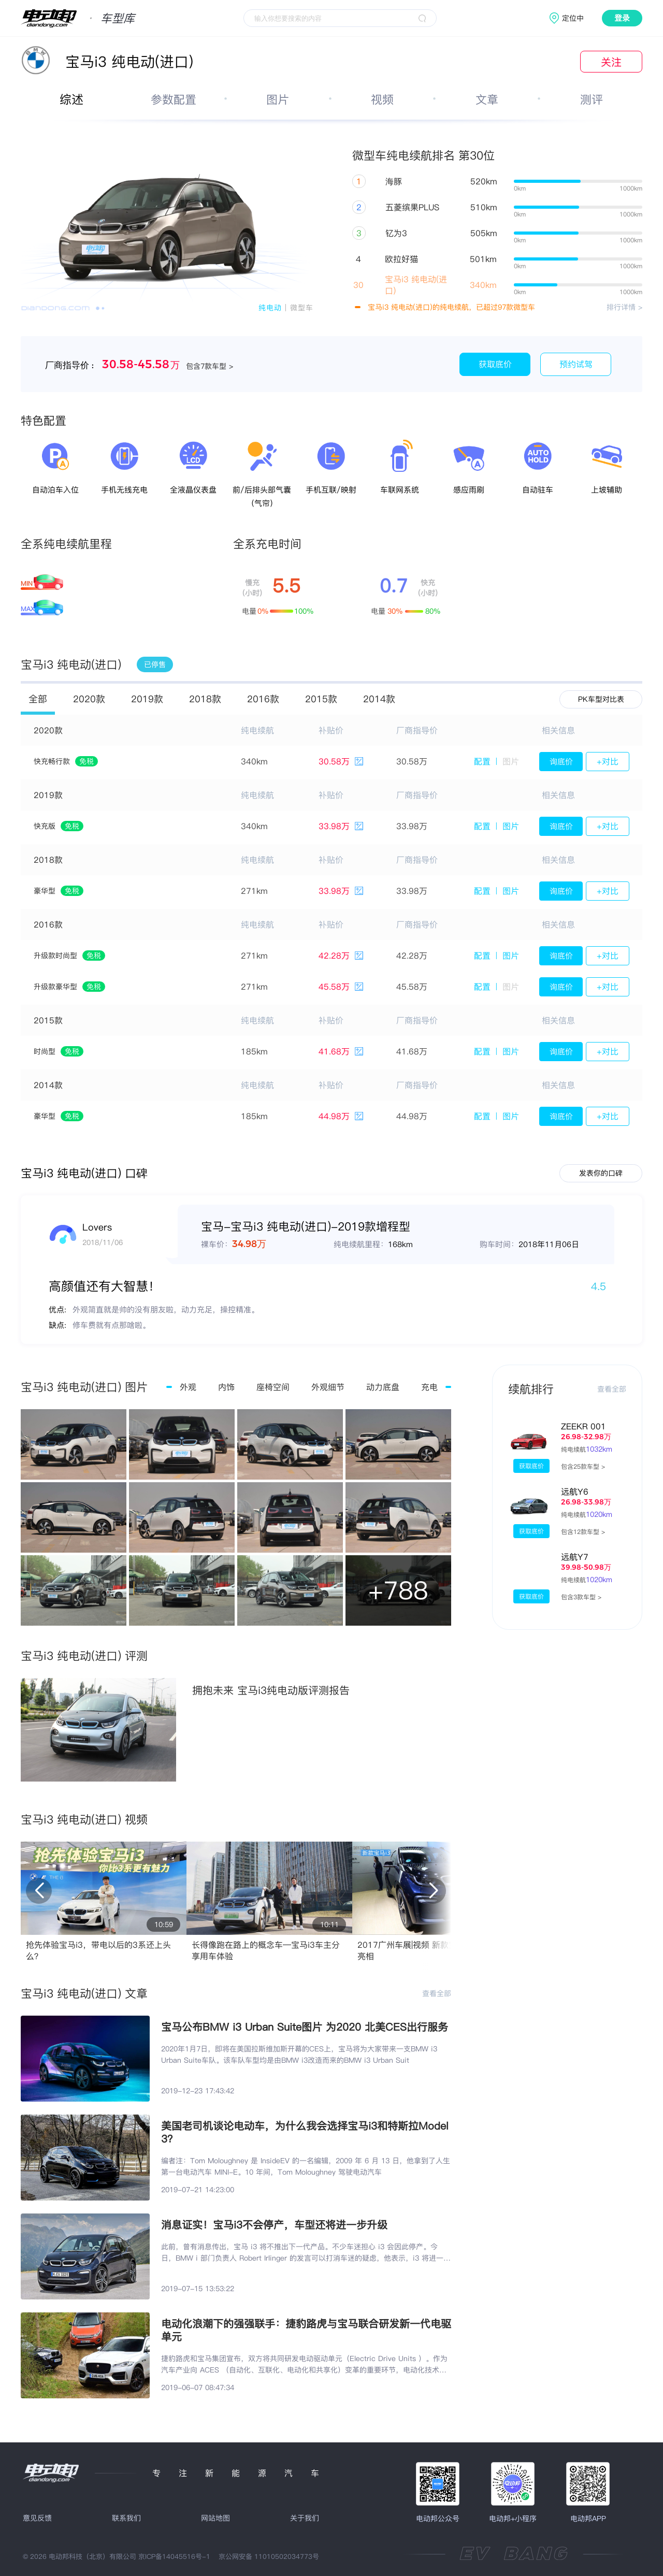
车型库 (117, 18)
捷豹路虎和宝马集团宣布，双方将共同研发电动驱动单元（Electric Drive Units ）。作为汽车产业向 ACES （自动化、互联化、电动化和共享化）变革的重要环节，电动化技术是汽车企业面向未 (304, 2364)
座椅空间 (273, 1387)
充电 (429, 1387)
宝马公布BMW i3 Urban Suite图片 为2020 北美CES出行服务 (304, 2027)
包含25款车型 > (583, 1466)
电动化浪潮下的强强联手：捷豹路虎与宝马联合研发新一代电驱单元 (306, 2330)
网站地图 (215, 2518)
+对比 (607, 761)
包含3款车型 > (581, 1597)
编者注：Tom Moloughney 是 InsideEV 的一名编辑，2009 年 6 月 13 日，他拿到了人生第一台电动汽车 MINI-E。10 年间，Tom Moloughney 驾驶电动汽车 (305, 2166)
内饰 (226, 1387)
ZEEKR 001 (583, 1426)
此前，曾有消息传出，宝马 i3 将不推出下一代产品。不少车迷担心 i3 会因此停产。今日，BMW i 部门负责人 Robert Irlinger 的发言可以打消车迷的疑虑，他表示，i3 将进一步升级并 (306, 2252)
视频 (382, 99)
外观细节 (327, 1387)
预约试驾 (576, 364)
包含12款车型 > (583, 1531)
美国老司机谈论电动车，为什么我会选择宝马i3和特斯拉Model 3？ (305, 2132)
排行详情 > (624, 307)
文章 (486, 99)
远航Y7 (574, 1556)
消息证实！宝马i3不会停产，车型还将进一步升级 (274, 2225)
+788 (398, 1590)
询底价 (561, 761)
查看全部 (436, 1993)
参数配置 (173, 99)
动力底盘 (382, 1387)
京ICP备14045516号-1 (174, 2556)
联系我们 (126, 2518)
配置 (482, 761)
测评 (591, 99)
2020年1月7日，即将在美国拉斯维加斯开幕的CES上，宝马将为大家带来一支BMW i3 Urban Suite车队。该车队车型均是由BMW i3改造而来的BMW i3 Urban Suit (299, 2054)
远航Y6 (574, 1491)
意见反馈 (37, 2518)
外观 (188, 1387)
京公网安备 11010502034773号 (269, 2556)
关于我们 (304, 2518)
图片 (277, 99)
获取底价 (495, 364)
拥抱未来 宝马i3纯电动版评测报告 (271, 1690)
